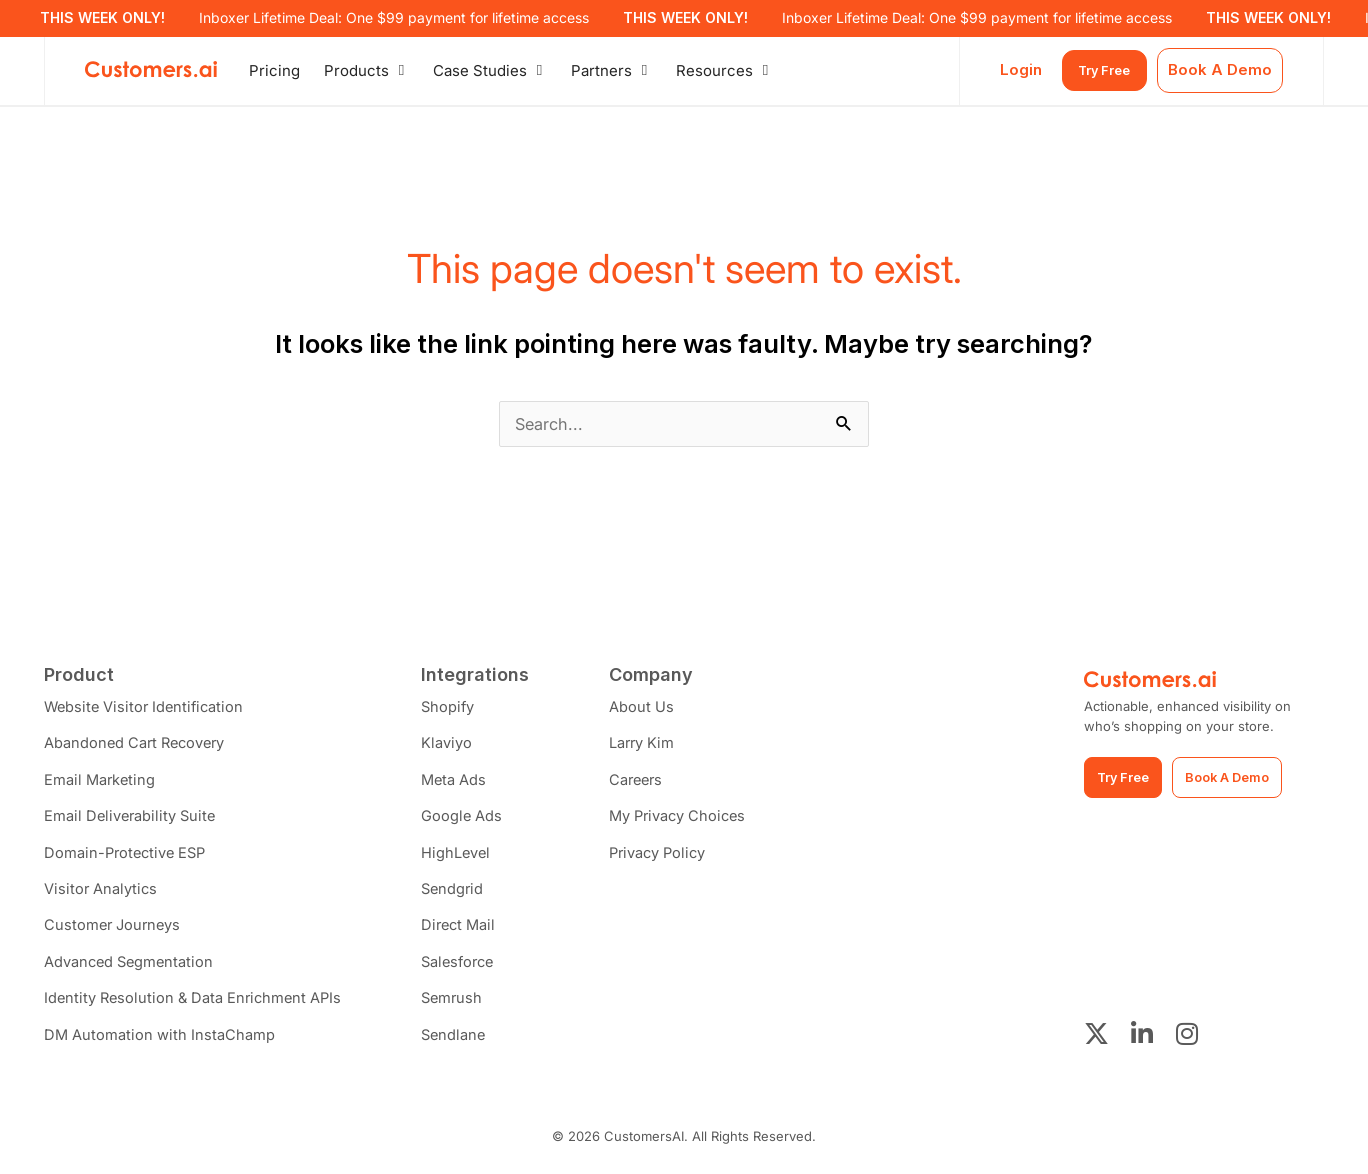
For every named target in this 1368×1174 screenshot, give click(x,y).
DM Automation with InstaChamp (160, 1042)
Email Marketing (101, 782)
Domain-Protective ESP (128, 857)
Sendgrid (461, 894)
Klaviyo (454, 745)
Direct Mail (468, 931)
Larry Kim (650, 745)
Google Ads (470, 819)
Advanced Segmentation (131, 968)
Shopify (456, 708)
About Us (649, 708)
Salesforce (468, 968)
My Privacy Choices (688, 819)
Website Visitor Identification (147, 708)
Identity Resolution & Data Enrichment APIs (196, 1005)
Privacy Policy (667, 857)
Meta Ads (462, 782)
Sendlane (462, 1042)
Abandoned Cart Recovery (137, 745)
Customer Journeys (114, 931)
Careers (645, 782)
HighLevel (464, 857)
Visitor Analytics (101, 894)
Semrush (461, 1005)
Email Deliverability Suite (132, 819)
